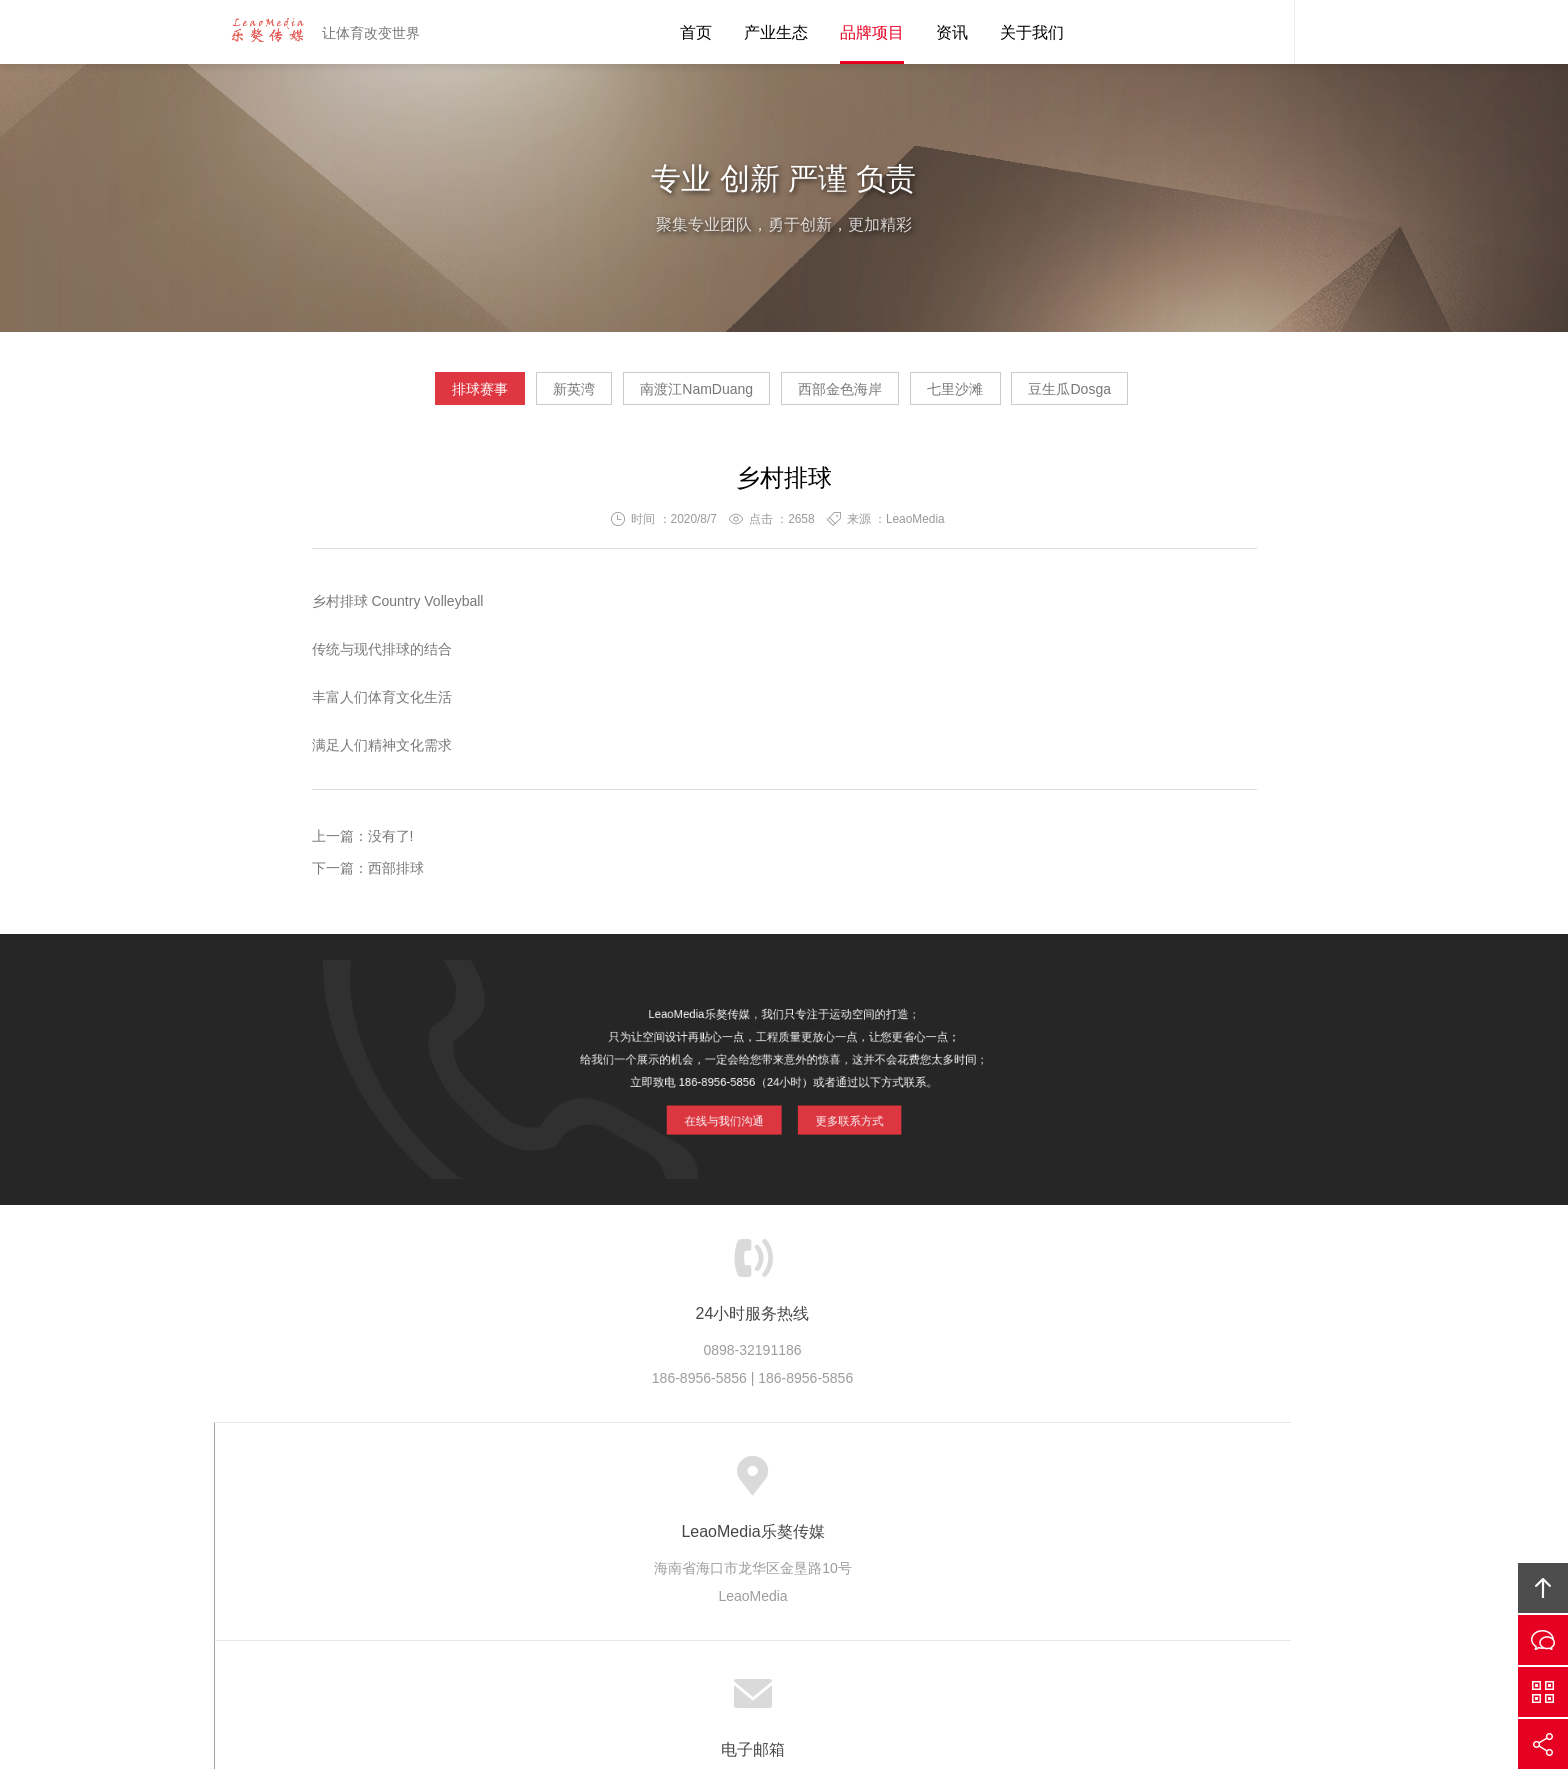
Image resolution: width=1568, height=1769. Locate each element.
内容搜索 (1324, 32)
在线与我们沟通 (728, 1113)
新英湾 (522, 396)
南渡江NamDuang (679, 396)
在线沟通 (1543, 1640)
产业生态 (776, 32)
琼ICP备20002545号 (818, 1643)
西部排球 (396, 876)
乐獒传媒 (561, 1484)
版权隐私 (809, 1484)
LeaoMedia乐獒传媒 (259, 32)
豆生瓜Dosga (1157, 396)
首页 (696, 32)
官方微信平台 (1543, 1692)
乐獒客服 (1264, 32)
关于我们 (1032, 32)
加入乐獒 (891, 1484)
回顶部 (1543, 1588)
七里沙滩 (1008, 396)
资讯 (952, 32)
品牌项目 (872, 32)
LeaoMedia (817, 1615)
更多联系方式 (844, 1113)
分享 (1543, 1744)
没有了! (391, 844)
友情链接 (1056, 1484)
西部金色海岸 (858, 396)
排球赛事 (393, 396)
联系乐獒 (974, 1484)
